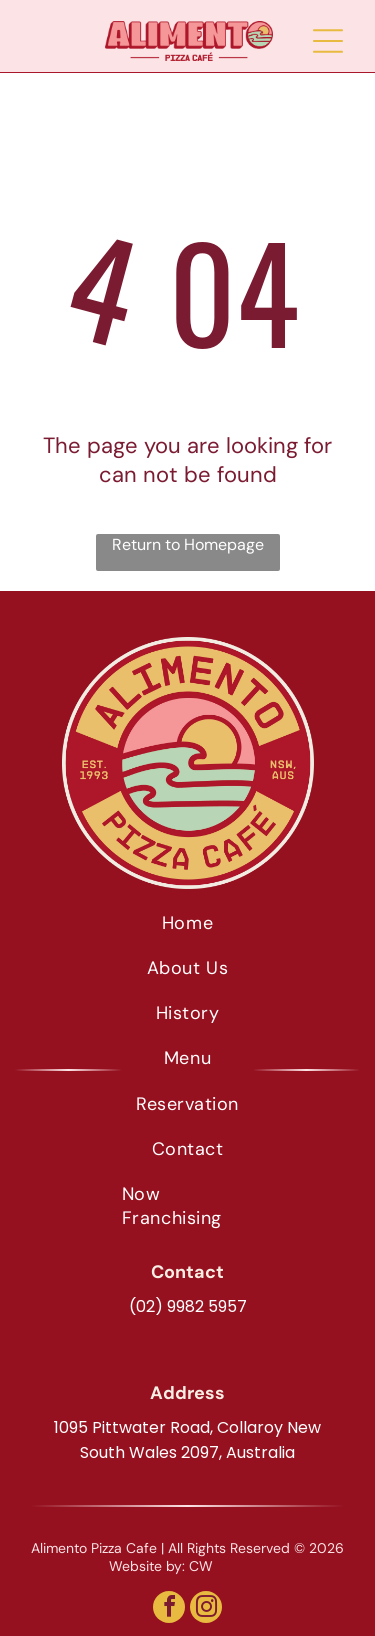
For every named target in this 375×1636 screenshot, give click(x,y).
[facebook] (169, 1609)
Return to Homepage (188, 544)
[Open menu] (328, 41)
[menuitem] (187, 922)
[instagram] (206, 1609)
